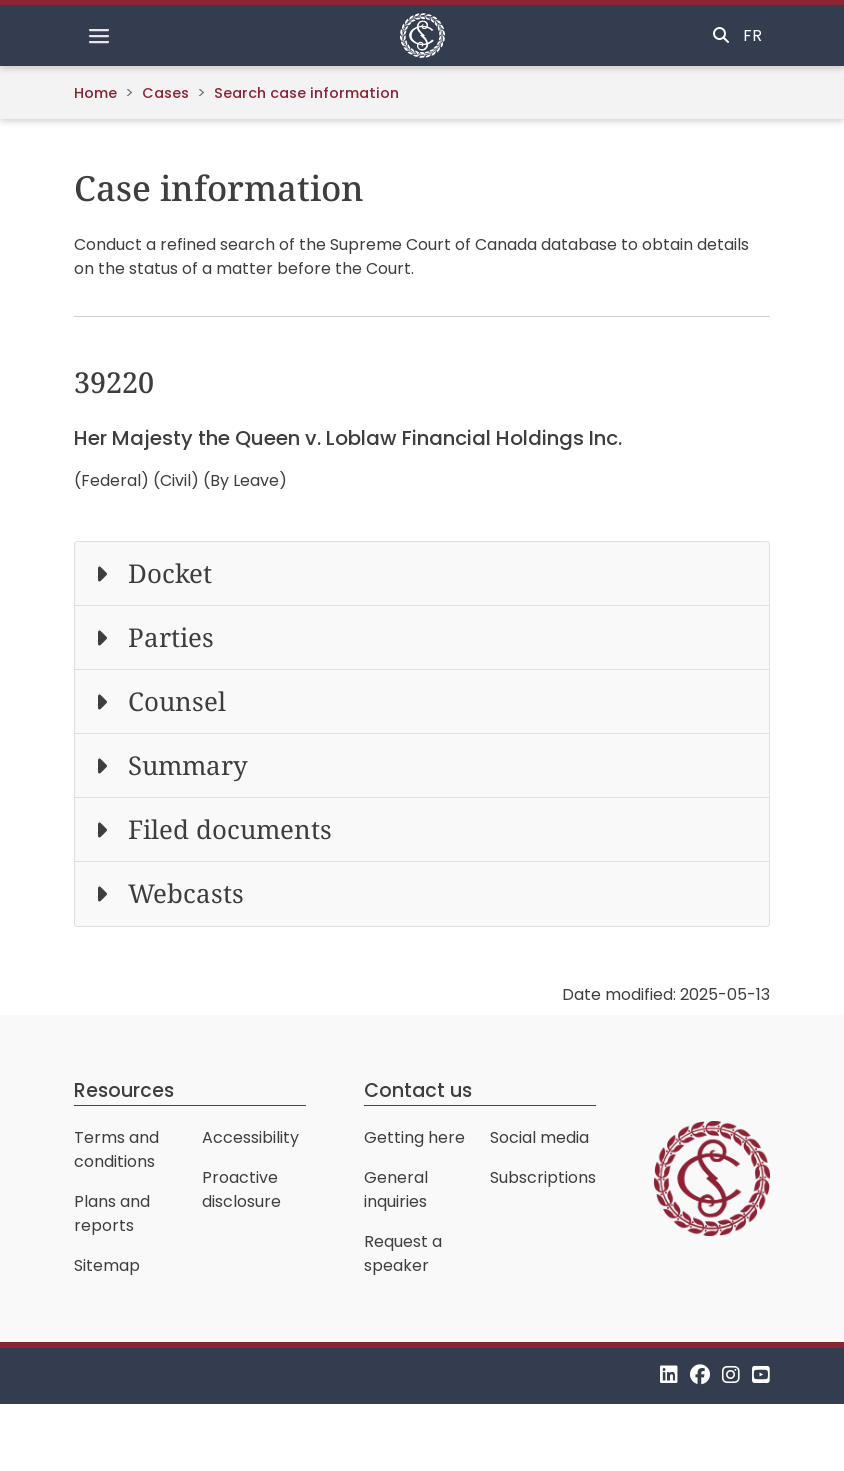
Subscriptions (543, 1177)
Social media (539, 1137)
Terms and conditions (116, 1149)
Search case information (306, 93)
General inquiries (396, 1189)
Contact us (418, 1090)
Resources (124, 1090)
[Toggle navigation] (99, 36)
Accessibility (250, 1137)
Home (95, 93)
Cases (165, 93)
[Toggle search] (721, 36)
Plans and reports (112, 1213)
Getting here (414, 1137)
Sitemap (107, 1265)
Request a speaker (403, 1253)
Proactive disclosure (241, 1189)
